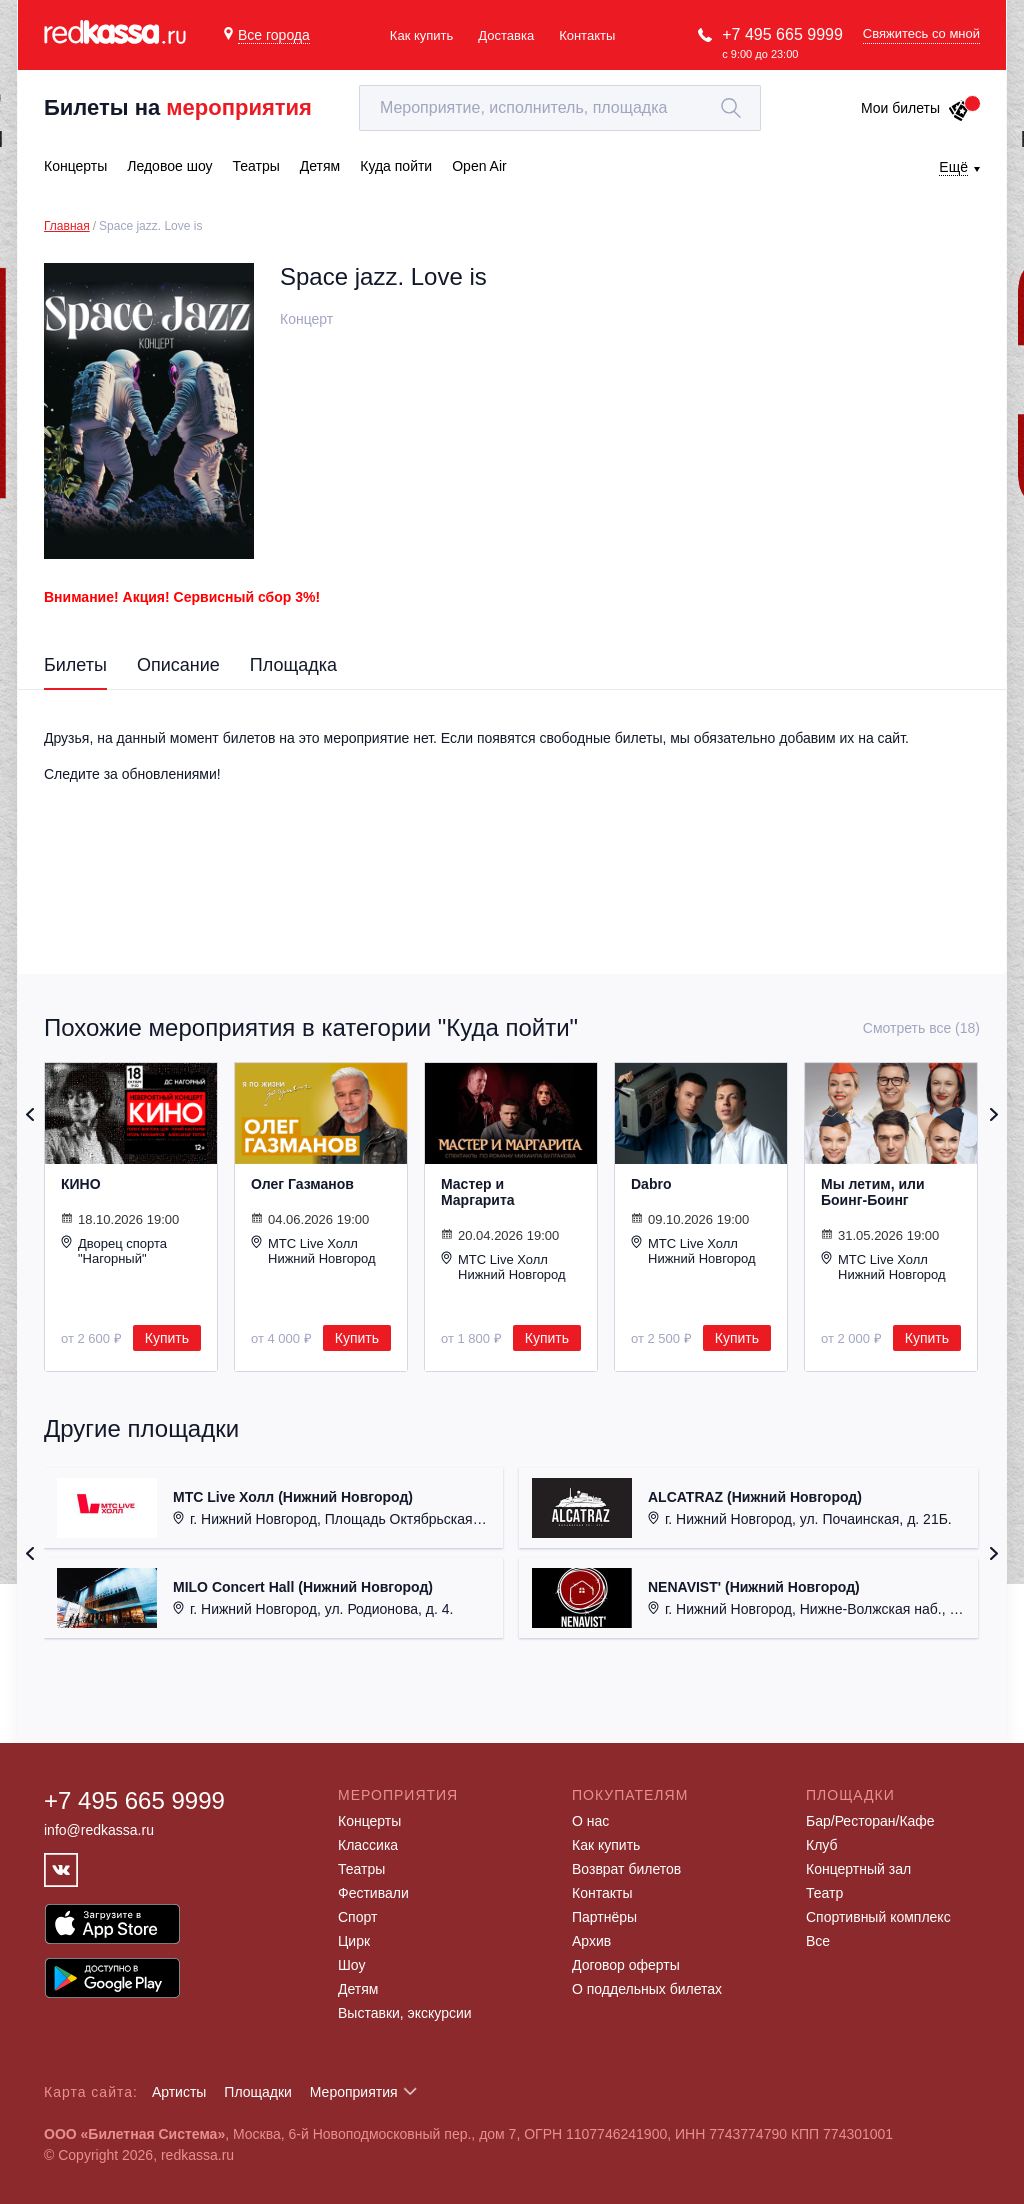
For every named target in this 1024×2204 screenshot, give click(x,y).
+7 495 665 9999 (782, 34)
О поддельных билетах (647, 1989)
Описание (178, 665)
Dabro (651, 1184)
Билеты (75, 665)
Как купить (421, 35)
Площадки (258, 2092)
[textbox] (560, 108)
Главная (67, 226)
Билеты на (178, 107)
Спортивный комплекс (878, 1917)
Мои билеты (915, 108)
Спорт (357, 1917)
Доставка (506, 35)
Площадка (293, 665)
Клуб (822, 1845)
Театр (824, 1893)
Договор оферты (626, 1965)
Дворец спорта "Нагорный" (114, 1250)
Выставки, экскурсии (405, 2013)
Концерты (369, 1821)
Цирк (354, 1941)
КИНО (81, 1184)
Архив (591, 1941)
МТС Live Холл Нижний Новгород (313, 1250)
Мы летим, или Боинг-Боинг (873, 1192)
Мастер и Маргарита (478, 1192)
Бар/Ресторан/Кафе (870, 1821)
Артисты (179, 2092)
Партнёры (604, 1917)
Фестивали (373, 1893)
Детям (358, 1989)
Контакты (587, 35)
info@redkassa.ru (99, 1830)
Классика (368, 1845)
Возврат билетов (626, 1869)
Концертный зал (858, 1869)
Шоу (351, 1965)
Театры (361, 1869)
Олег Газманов (302, 1184)
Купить (167, 1338)
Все (818, 1941)
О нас (590, 1821)
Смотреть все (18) (921, 1028)
